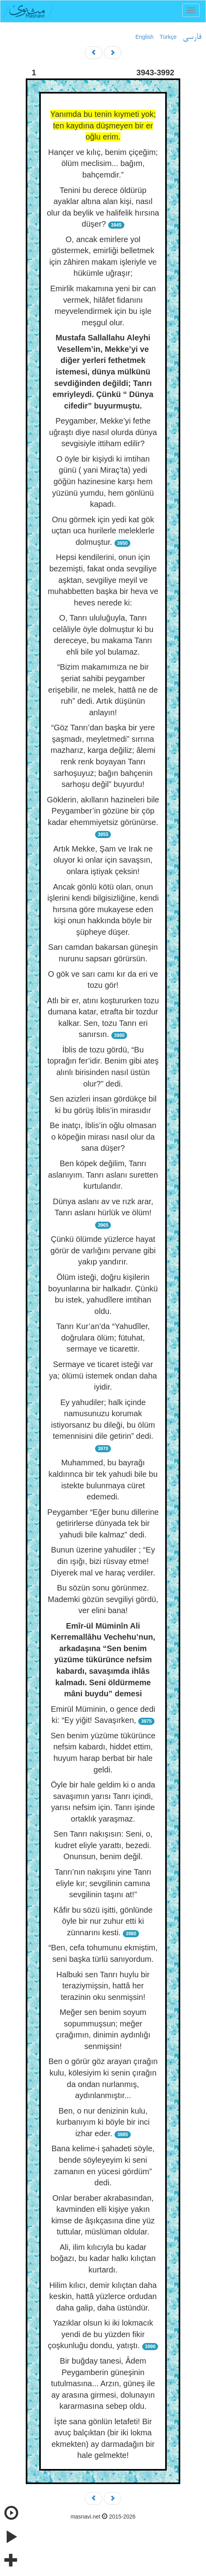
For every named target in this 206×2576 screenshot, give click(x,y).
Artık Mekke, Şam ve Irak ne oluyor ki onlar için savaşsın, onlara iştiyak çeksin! (103, 860)
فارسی (192, 37)
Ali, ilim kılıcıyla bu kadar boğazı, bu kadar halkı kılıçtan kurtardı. (103, 2258)
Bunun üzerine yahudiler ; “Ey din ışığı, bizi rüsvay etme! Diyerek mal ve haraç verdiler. (103, 1561)
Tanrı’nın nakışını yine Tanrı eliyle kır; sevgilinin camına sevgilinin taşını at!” (103, 1883)
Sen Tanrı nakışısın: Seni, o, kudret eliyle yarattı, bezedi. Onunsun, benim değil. (103, 1845)
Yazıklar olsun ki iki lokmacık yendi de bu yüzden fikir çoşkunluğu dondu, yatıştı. (100, 2334)
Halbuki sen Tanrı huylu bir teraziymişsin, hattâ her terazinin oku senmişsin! (102, 1985)
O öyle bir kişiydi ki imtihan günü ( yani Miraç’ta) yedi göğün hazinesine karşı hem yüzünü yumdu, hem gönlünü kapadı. (103, 481)
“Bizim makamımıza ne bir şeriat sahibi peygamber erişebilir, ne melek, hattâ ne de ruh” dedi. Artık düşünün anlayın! (103, 689)
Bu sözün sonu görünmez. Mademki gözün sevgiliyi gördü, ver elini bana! (103, 1599)
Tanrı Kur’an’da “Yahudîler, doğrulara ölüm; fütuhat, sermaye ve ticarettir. (103, 1337)
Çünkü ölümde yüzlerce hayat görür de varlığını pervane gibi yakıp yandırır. (103, 1250)
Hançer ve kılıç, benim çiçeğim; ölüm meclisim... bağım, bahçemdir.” (103, 163)
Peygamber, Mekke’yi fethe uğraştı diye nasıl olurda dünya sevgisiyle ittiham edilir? (103, 432)
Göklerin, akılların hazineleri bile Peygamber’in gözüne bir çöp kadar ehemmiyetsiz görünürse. (103, 811)
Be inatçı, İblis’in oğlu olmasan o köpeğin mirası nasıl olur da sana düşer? (103, 1136)
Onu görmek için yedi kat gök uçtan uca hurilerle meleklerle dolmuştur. (103, 530)
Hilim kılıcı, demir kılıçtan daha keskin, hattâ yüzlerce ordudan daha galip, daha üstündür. (102, 2296)
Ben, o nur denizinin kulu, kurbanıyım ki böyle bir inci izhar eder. (103, 2122)
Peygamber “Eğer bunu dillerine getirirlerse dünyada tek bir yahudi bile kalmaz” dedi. (102, 1523)
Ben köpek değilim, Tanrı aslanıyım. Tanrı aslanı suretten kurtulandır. (103, 1174)
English (144, 37)
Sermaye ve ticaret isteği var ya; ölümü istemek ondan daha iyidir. (103, 1375)
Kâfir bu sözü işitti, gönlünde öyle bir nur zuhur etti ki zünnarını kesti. (103, 1921)
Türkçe (168, 37)
